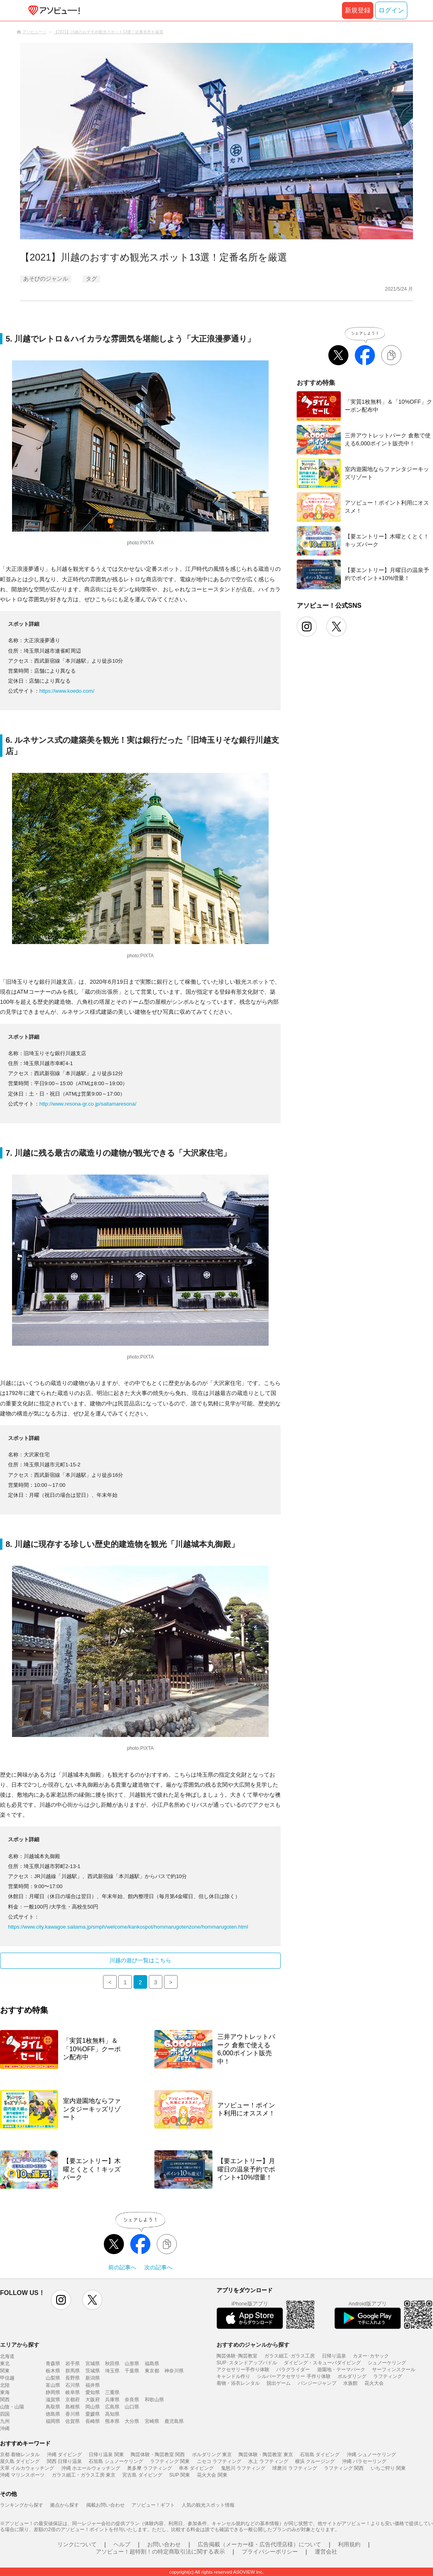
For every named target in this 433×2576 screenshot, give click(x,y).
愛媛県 (92, 2414)
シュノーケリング (387, 2363)
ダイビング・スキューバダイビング (322, 2363)
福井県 (92, 2385)
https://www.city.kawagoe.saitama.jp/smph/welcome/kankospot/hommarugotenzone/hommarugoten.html (128, 1927)
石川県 (72, 2385)
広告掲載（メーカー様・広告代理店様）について (259, 2544)
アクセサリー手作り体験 (242, 2369)
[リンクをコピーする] (167, 2244)
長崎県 (92, 2421)
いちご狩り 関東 (388, 2468)
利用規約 (349, 2544)
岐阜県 (72, 2392)
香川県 (72, 2414)
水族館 (350, 2383)
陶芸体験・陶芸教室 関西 (158, 2454)
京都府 (72, 2399)
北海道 (7, 2356)
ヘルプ (121, 2544)
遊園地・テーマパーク (341, 2369)
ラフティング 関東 (170, 2461)
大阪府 (92, 2399)
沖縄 (5, 2428)
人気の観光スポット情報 (208, 2505)
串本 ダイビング (196, 2468)
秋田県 (112, 2363)
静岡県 (53, 2392)
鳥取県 (53, 2407)
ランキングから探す (21, 2505)
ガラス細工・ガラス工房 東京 (83, 2475)
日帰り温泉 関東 (106, 2454)
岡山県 (92, 2407)
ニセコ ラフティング (219, 2461)
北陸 (5, 2385)
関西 (5, 2399)
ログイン (391, 10)
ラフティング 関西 (344, 2468)
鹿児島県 (174, 2421)
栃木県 (53, 2371)
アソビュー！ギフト (153, 2505)
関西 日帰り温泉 (64, 2461)
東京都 (152, 2371)
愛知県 (92, 2392)
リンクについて (77, 2544)
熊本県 (112, 2421)
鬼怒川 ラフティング (243, 2468)
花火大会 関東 (212, 2475)
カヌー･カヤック (371, 2356)
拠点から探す (64, 2505)
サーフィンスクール (393, 2369)
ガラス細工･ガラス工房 (289, 2356)
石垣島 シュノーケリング (116, 2461)
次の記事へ (158, 2267)
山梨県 (53, 2378)
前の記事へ (122, 2267)
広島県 (112, 2407)
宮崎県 (152, 2421)
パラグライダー (293, 2369)
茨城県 (92, 2371)
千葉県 (132, 2371)
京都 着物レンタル (20, 2454)
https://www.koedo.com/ (66, 691)
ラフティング (387, 2376)
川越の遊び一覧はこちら (140, 1960)
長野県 (72, 2378)
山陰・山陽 (12, 2407)
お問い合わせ (164, 2544)
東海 (5, 2392)
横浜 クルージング (315, 2461)
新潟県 (92, 2378)
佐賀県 (72, 2421)
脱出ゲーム (279, 2383)
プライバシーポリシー (270, 2551)
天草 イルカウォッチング (27, 2468)
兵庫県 (112, 2399)
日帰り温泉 (334, 2356)
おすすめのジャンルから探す (252, 2344)
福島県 (152, 2363)
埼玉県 (112, 2371)
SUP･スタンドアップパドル (246, 2363)
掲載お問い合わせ (105, 2505)
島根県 (72, 2407)
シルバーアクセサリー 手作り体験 (293, 2376)
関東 (5, 2371)
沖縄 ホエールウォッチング (90, 2468)
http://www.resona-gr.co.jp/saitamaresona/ (87, 1104)
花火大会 (374, 2383)
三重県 (112, 2392)
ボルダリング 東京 (212, 2454)
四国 (5, 2414)
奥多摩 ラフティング (149, 2468)
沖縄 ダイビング (64, 2454)
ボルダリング (352, 2376)
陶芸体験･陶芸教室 (236, 2356)
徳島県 (53, 2414)
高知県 (112, 2414)
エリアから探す (19, 2344)
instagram (61, 2300)
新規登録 (357, 10)
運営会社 (326, 2551)
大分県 (132, 2421)
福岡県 (53, 2421)
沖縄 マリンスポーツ (22, 2475)
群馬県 (72, 2371)
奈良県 (132, 2399)
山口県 (132, 2407)
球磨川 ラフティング (294, 2468)
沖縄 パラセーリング (364, 2461)
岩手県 (72, 2363)
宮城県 (92, 2363)
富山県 (53, 2385)
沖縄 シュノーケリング (371, 2454)
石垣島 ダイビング (320, 2454)
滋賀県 (53, 2399)
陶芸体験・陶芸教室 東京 (266, 2454)
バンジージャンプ (317, 2383)
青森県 (53, 2363)
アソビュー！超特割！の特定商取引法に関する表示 (160, 2551)
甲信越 (7, 2378)
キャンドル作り (233, 2376)
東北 (5, 2363)
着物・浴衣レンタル (238, 2383)
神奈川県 (174, 2371)
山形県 (132, 2363)
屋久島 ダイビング (20, 2461)
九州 (5, 2421)
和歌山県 (154, 2399)
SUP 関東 (179, 2475)
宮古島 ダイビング (142, 2475)
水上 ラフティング (268, 2461)
